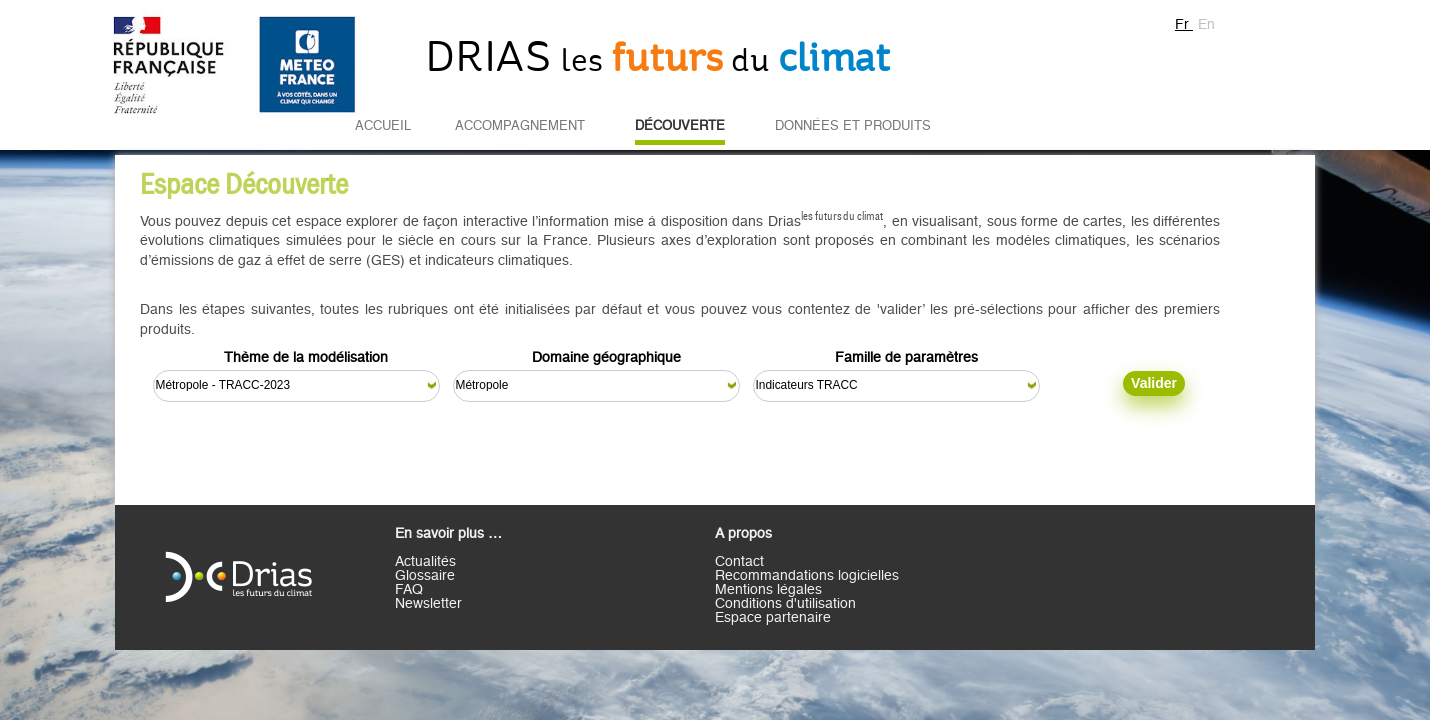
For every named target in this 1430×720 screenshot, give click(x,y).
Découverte (680, 126)
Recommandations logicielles (807, 576)
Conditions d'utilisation (785, 604)
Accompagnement (520, 126)
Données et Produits (853, 126)
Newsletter (428, 604)
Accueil (383, 126)
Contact (739, 562)
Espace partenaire (773, 618)
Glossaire (425, 576)
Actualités (425, 562)
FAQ (409, 590)
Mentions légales (768, 590)
